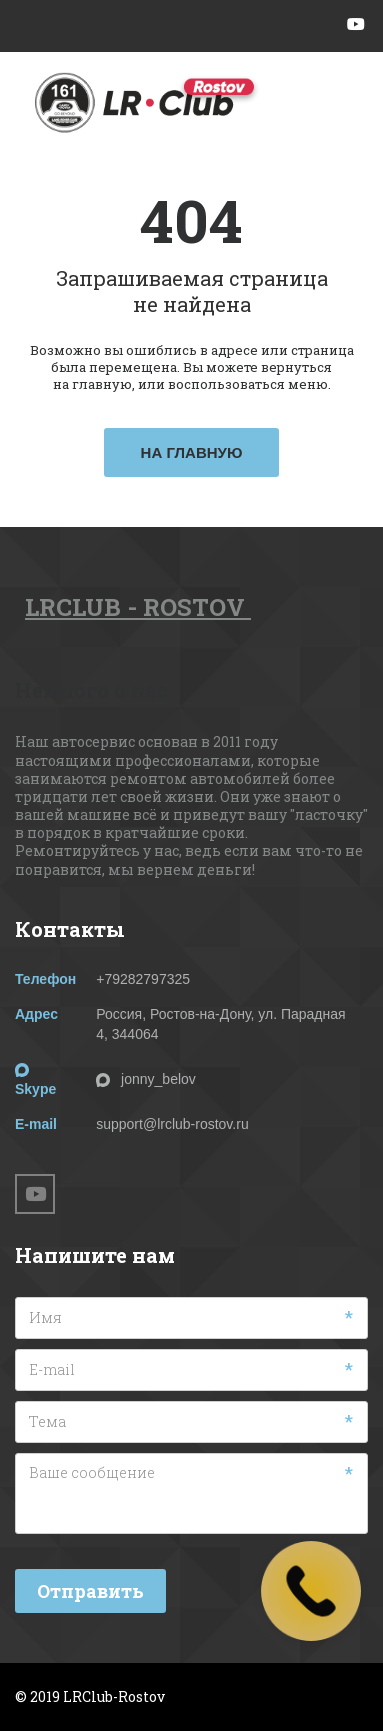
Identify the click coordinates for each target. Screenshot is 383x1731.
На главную (192, 452)
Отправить (90, 1591)
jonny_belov (158, 1079)
